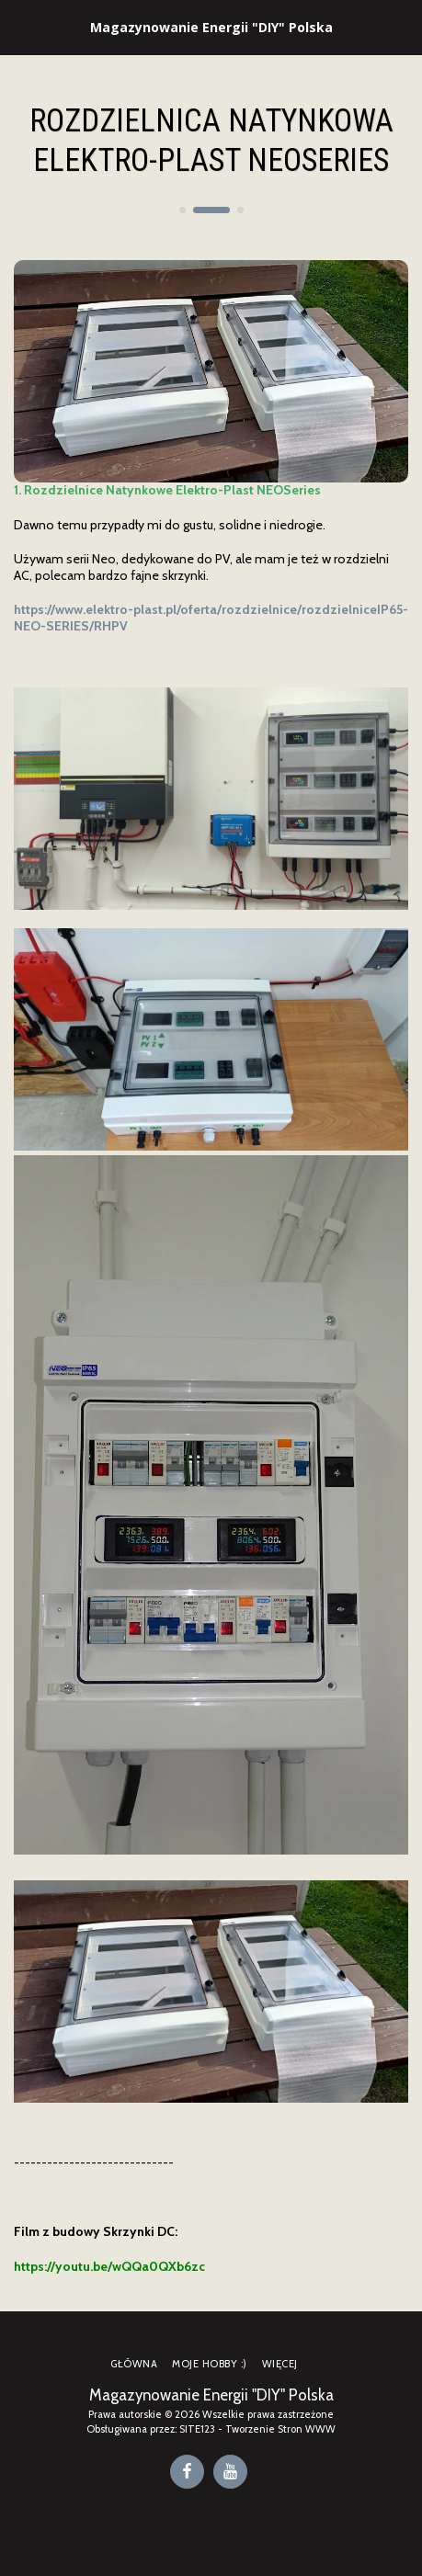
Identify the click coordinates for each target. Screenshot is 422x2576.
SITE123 (197, 2429)
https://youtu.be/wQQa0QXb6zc (109, 2266)
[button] (20, 26)
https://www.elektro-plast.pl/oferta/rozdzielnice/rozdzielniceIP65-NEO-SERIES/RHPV (211, 617)
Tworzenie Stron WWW (280, 2429)
